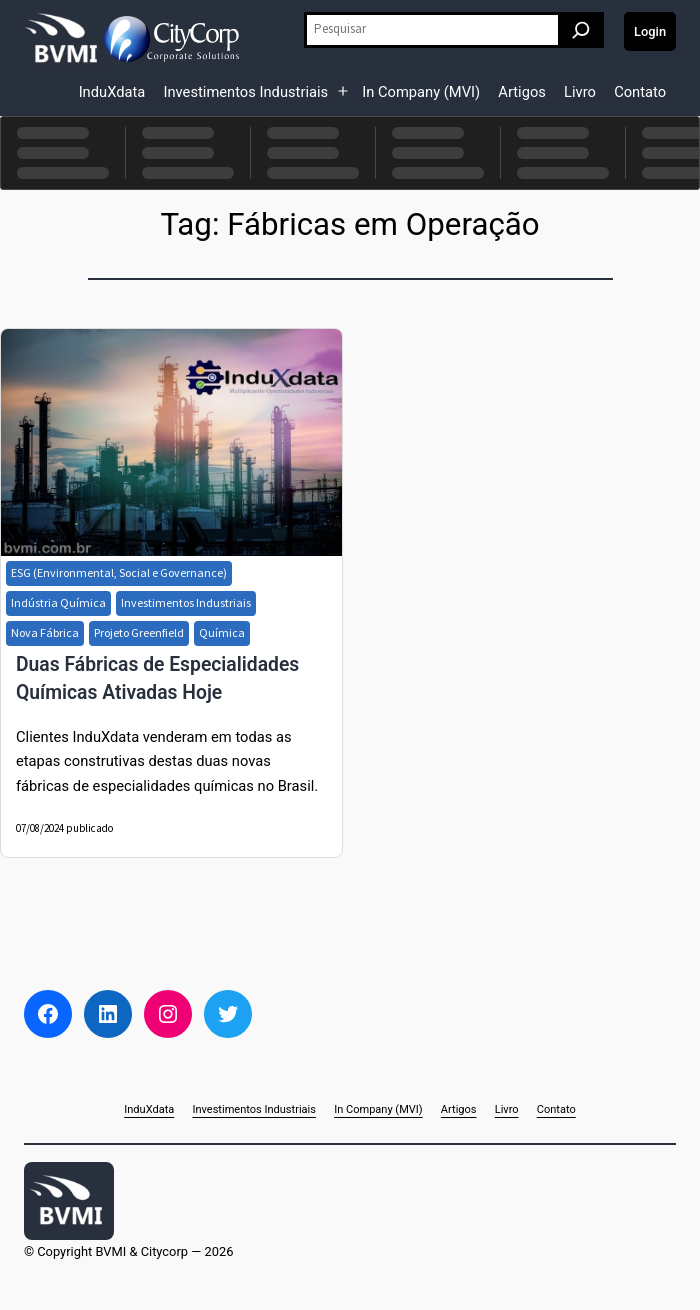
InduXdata (112, 92)
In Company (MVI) (421, 92)
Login (650, 31)
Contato (640, 92)
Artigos (522, 92)
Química (222, 632)
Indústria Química (58, 602)
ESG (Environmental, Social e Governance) (119, 572)
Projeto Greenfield (139, 632)
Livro (580, 92)
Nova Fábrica (45, 632)
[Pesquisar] (581, 30)
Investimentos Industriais (245, 92)
